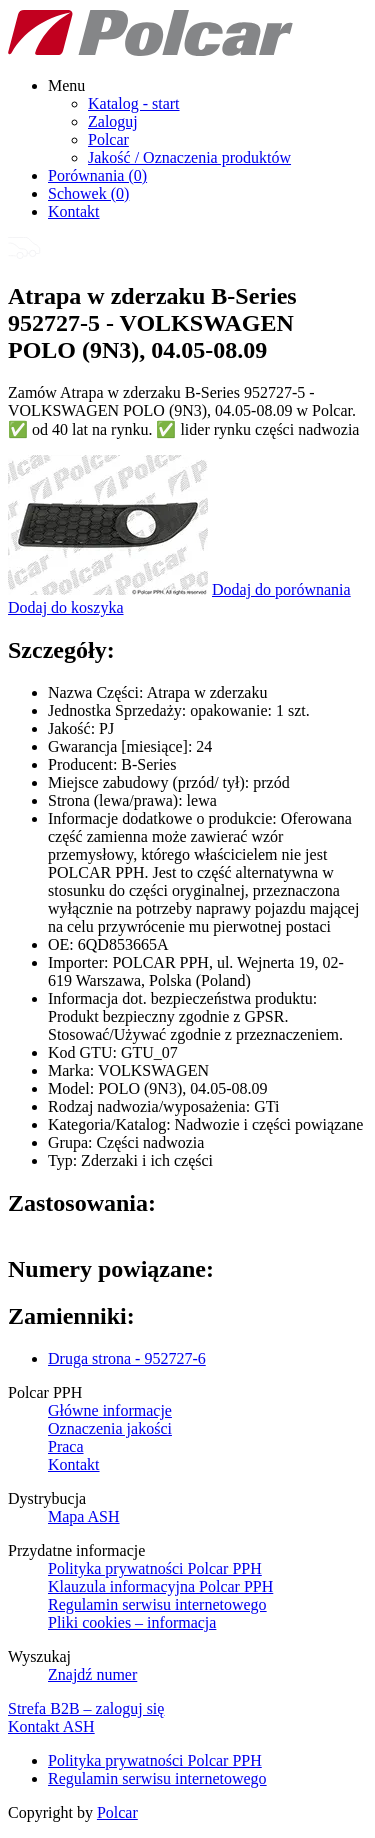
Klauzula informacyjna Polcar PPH (160, 1586)
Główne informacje (110, 1410)
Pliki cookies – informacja (132, 1622)
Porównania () (97, 175)
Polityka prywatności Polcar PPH (155, 1568)
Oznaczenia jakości (110, 1428)
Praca (66, 1446)
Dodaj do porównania (281, 589)
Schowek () (88, 193)
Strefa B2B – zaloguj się (86, 1708)
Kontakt (74, 211)
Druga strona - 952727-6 (127, 1358)
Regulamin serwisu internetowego (157, 1604)
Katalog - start (134, 103)
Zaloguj (113, 121)
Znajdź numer (92, 1674)
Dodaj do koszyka (66, 607)
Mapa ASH (84, 1516)
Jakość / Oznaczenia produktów (189, 157)
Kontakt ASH (51, 1726)
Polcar (108, 139)
